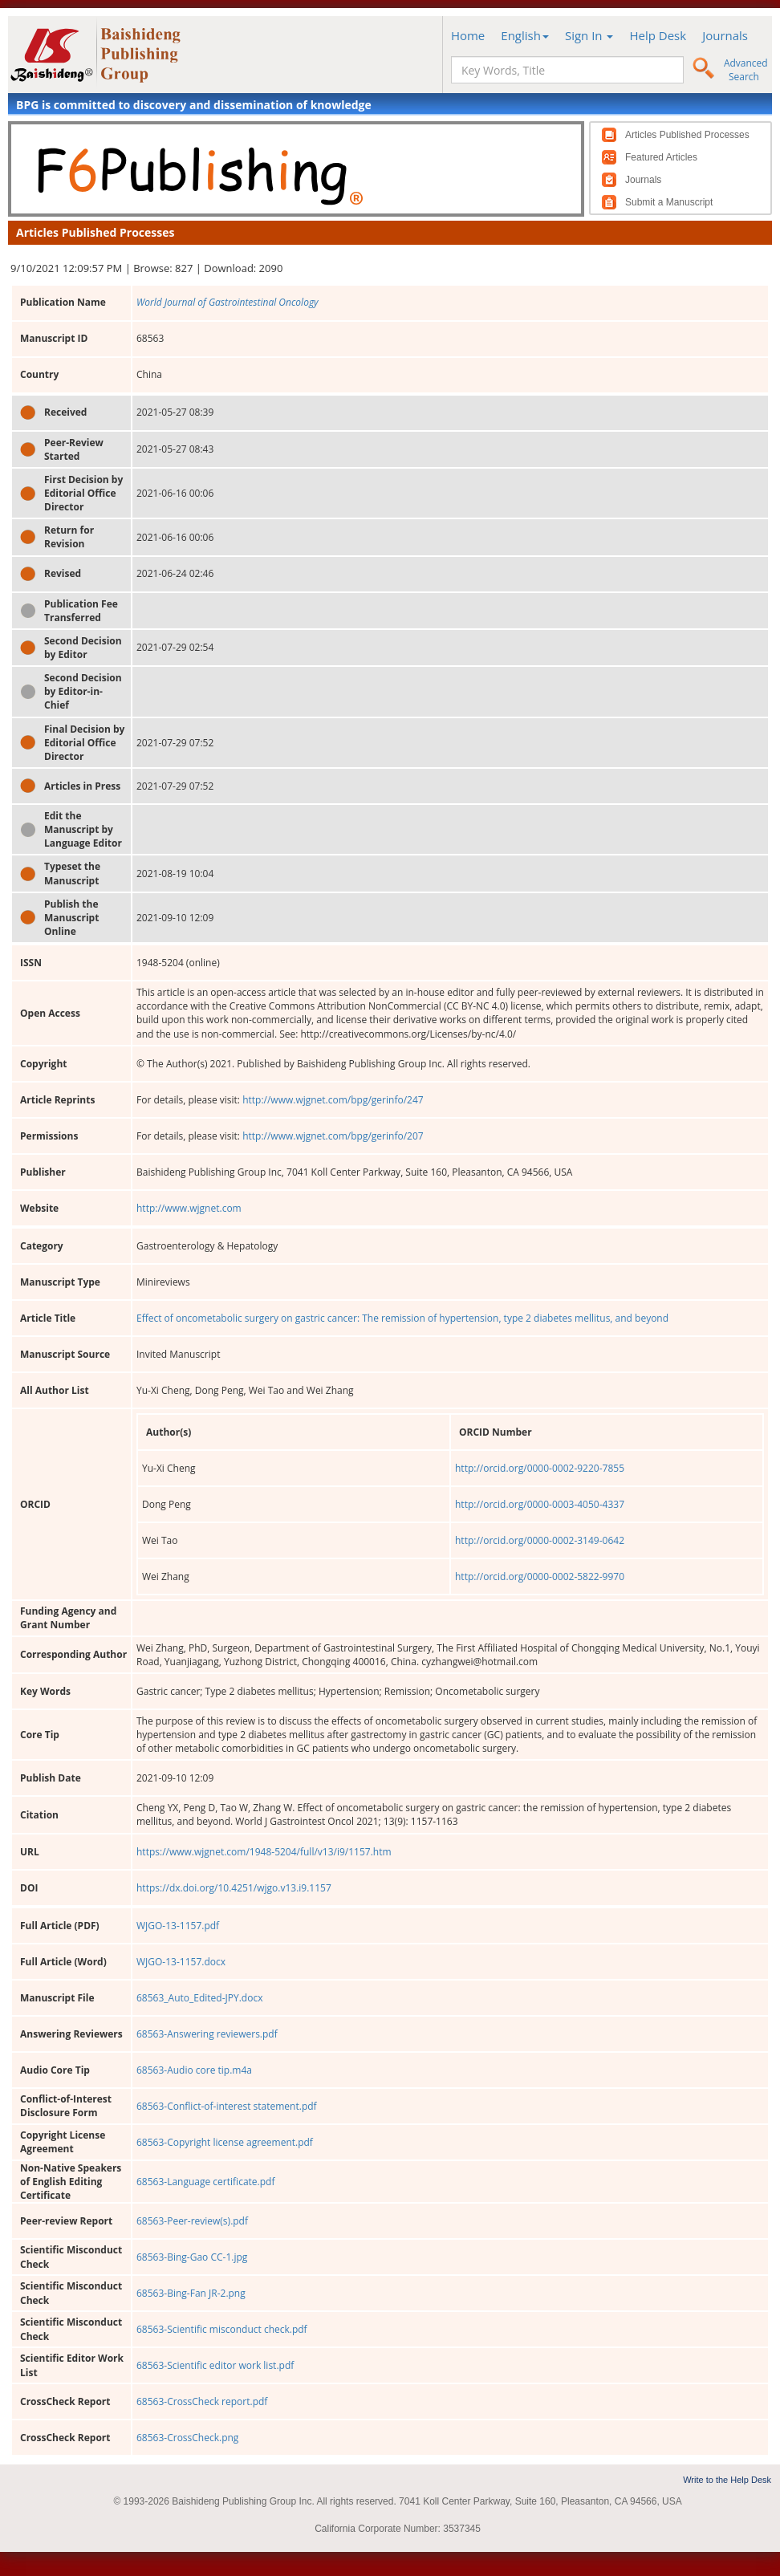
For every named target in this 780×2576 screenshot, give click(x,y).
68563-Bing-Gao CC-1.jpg (191, 2257)
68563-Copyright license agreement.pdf (224, 2142)
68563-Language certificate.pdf (205, 2181)
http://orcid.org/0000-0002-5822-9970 (539, 1576)
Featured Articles (661, 157)
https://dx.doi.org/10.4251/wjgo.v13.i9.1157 (233, 1888)
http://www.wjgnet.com (189, 1208)
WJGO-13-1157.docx (180, 1962)
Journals (725, 35)
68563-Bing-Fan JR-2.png (191, 2293)
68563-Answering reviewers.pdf (207, 2034)
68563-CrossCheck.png (187, 2437)
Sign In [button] (589, 35)
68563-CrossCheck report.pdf (201, 2401)
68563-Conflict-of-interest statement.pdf (226, 2106)
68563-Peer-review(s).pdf (192, 2221)
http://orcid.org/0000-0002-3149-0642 (539, 1540)
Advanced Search (746, 69)
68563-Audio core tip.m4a (194, 2070)
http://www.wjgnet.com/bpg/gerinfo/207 (333, 1136)
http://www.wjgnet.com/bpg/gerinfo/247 (333, 1100)
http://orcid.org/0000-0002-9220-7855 (539, 1468)
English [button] (525, 35)
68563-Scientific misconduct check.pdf (221, 2329)
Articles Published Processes (687, 134)
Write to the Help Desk (727, 2480)
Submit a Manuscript (669, 202)
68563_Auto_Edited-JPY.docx (199, 1998)
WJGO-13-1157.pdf (177, 1925)
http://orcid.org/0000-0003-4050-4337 (539, 1504)
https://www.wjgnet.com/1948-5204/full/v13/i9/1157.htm (264, 1852)
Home (468, 35)
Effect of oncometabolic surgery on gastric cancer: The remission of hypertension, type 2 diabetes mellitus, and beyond (402, 1318)
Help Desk (657, 35)
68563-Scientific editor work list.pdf (215, 2365)
